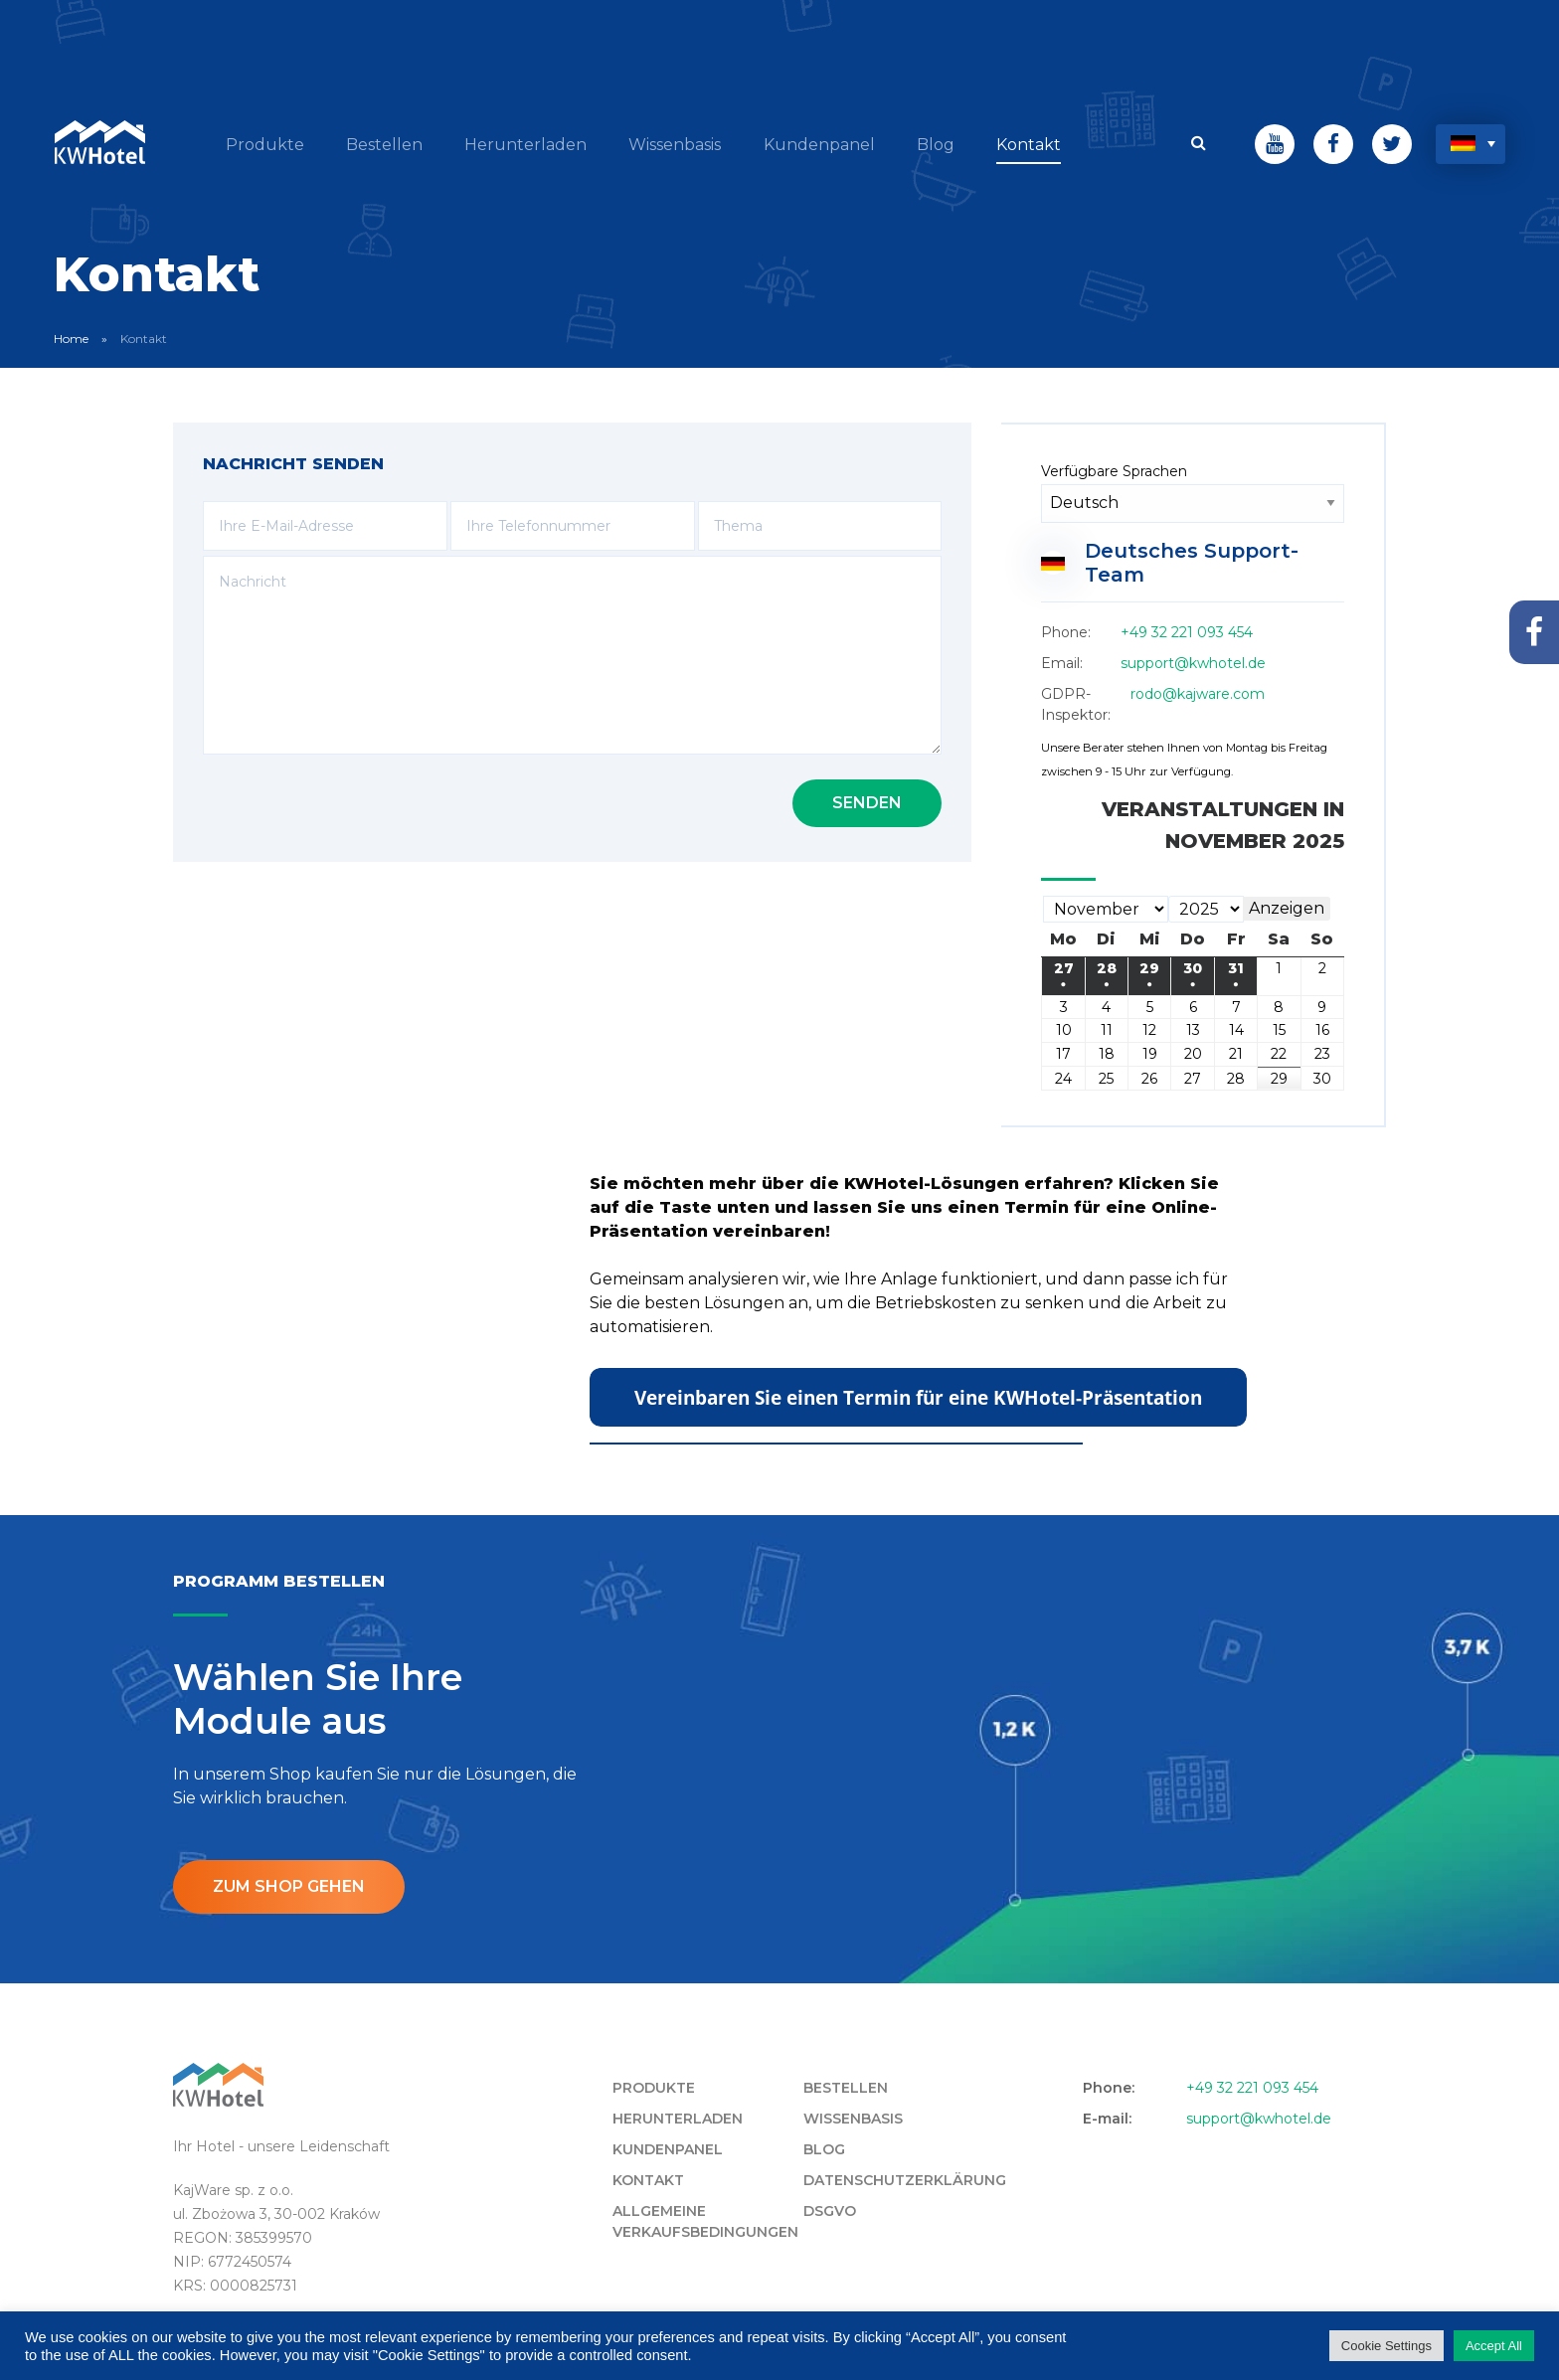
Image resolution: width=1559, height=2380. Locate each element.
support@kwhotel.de (1193, 662)
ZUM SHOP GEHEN (289, 1885)
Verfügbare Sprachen (1114, 470)
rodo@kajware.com (1197, 693)
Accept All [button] (1494, 2345)
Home (71, 337)
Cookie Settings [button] (1386, 2345)
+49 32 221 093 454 (1187, 631)
